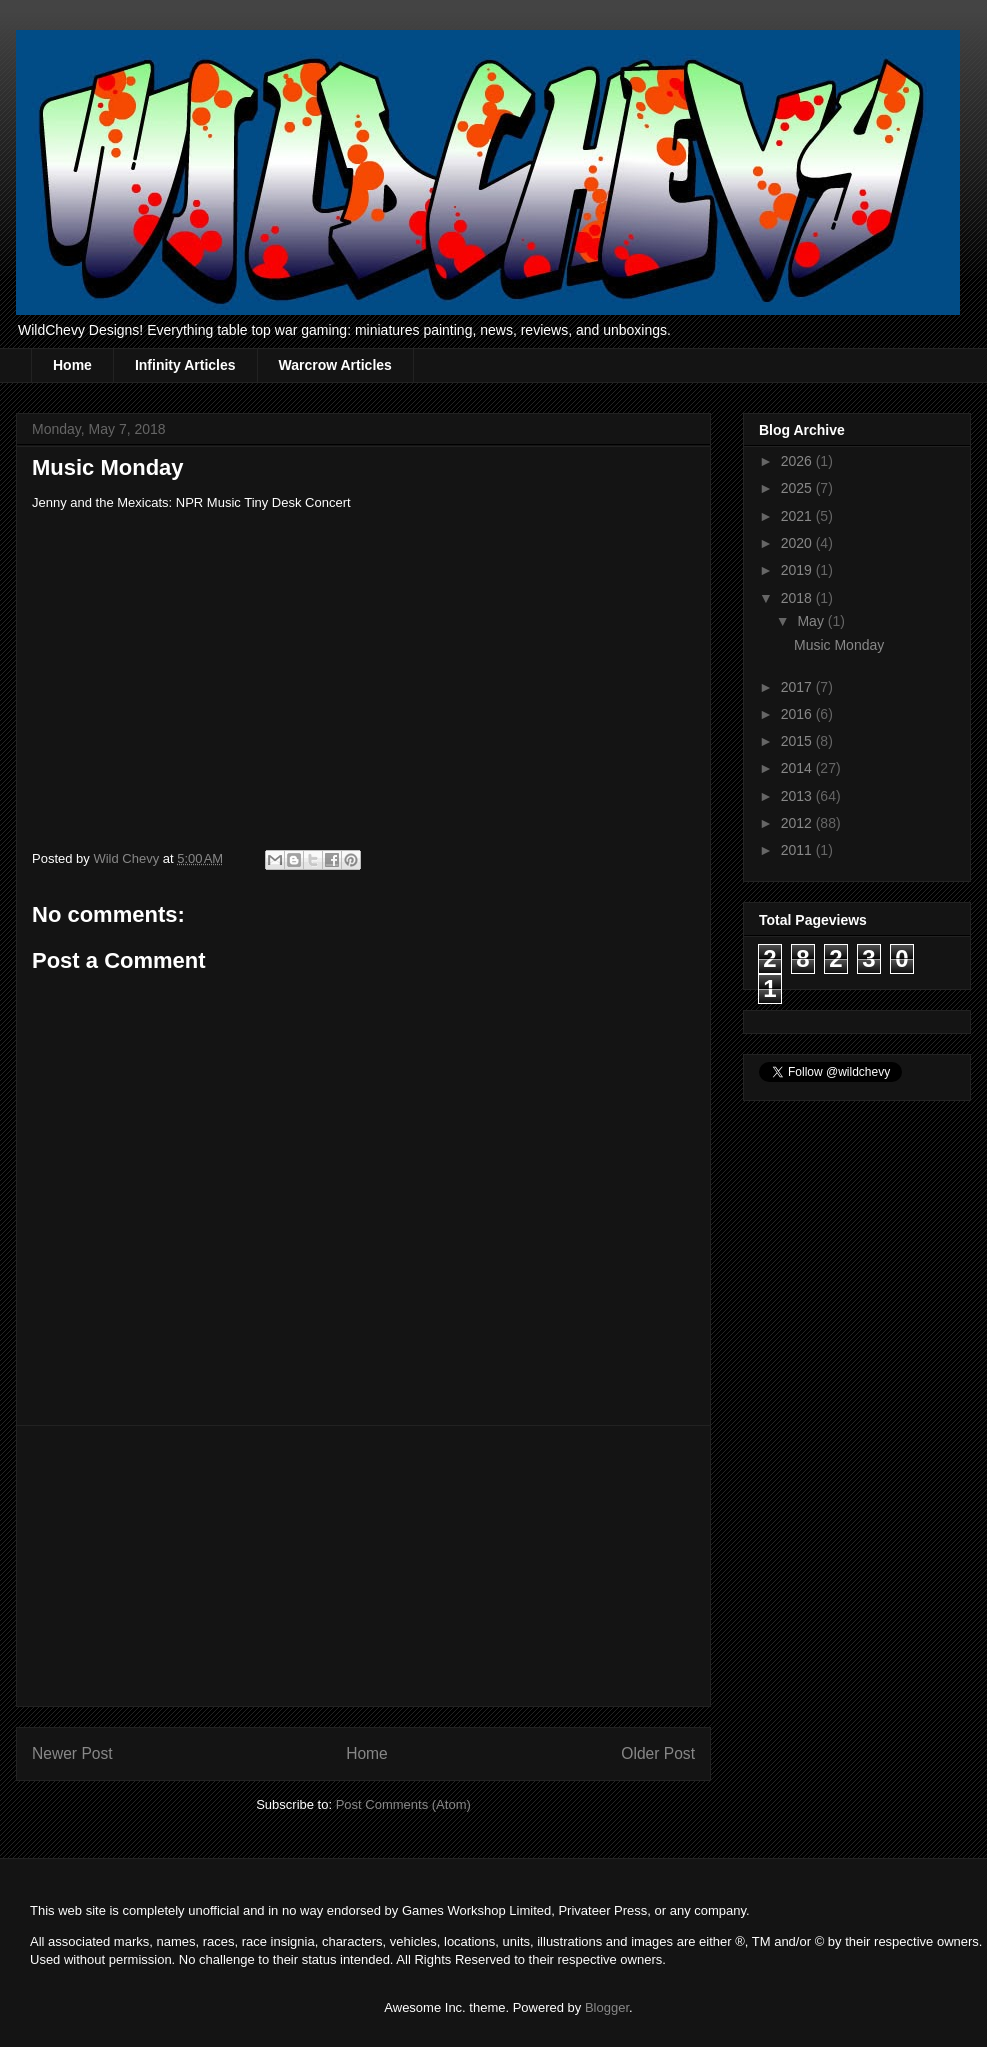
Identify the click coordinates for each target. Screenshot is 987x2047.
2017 (798, 687)
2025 (798, 488)
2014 (798, 768)
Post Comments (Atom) (403, 1804)
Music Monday (839, 645)
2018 (798, 598)
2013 (798, 796)
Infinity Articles (185, 365)
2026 (798, 461)
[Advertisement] (364, 1566)
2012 (798, 823)
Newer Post (72, 1753)
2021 (798, 516)
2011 (798, 850)
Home (72, 365)
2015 (798, 741)
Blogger (607, 2007)
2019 (798, 570)
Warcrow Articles (335, 365)
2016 (798, 714)
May (812, 621)
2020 (798, 543)
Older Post (658, 1753)
